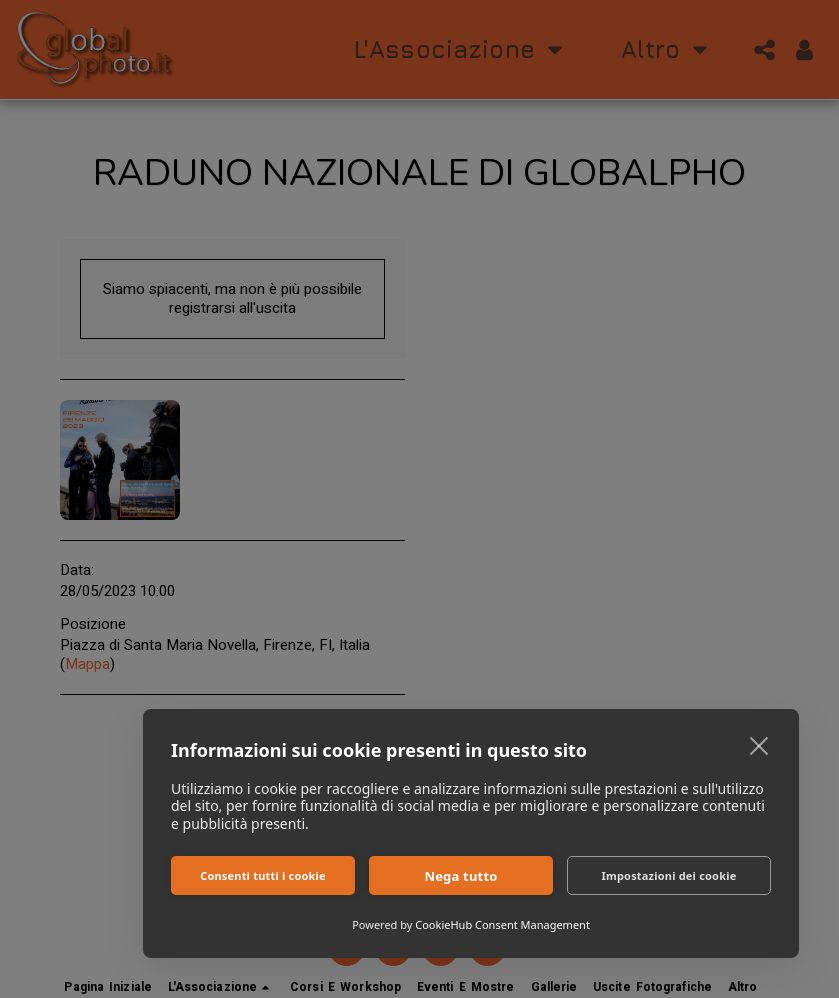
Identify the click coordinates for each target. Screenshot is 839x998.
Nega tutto (460, 876)
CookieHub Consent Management (502, 924)
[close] (759, 745)
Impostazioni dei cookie (669, 875)
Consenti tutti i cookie (263, 875)
